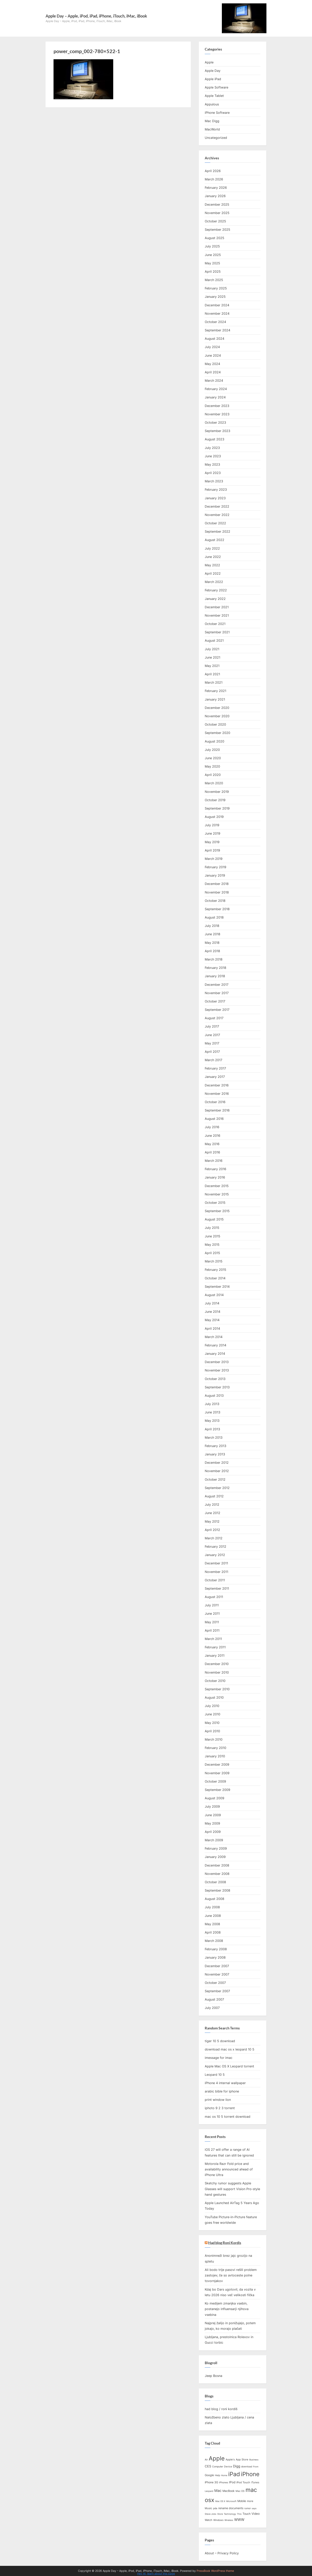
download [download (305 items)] (246, 2466)
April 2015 (212, 1253)
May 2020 (212, 766)
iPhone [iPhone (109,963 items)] (250, 2474)
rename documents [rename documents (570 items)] (230, 2508)
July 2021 (212, 649)
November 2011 (216, 1572)
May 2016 (212, 1144)
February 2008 (216, 1949)
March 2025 (214, 280)
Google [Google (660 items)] (209, 2475)
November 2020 (217, 716)
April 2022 (213, 573)
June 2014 (212, 1312)
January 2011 (214, 1655)
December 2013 (217, 1362)
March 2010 (213, 1739)
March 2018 (213, 959)
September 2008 (217, 1890)
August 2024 (214, 339)
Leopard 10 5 (215, 2075)
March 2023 (214, 481)
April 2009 (213, 1832)
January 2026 (215, 196)
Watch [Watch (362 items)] (208, 2520)
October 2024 (215, 322)
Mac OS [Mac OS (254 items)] (240, 2491)
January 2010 (215, 1756)
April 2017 (212, 1052)
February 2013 (215, 1446)
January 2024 (215, 397)
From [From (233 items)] (255, 2466)
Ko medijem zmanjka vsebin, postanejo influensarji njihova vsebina (227, 2309)
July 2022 (212, 548)
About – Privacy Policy (222, 2553)
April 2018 (212, 951)
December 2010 (217, 1664)
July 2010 (212, 1706)
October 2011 (215, 1580)
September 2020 (217, 733)
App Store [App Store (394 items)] (242, 2459)
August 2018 (214, 917)
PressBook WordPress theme (215, 2570)
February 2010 (215, 1748)
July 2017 (212, 1026)
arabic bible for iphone (222, 2091)
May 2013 (212, 1421)
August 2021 (214, 640)
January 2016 (215, 1177)
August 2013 (214, 1395)
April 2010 (212, 1731)
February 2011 (215, 1647)
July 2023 (212, 448)
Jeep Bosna (213, 2376)
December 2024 (217, 305)
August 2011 (214, 1597)
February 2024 (216, 389)
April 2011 (212, 1630)
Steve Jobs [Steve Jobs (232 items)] (210, 2514)
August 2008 (214, 1899)
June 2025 (213, 255)
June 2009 (213, 1815)
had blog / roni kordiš (221, 2409)
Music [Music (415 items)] (208, 2508)
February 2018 (215, 968)
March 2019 (213, 859)
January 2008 (215, 1957)
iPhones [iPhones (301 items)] (223, 2482)
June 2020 (213, 758)
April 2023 (213, 473)
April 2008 (213, 1932)
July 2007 (212, 2008)
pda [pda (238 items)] (215, 2508)
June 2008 (213, 1916)
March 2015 (213, 1261)
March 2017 (213, 1060)
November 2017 (217, 993)
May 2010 (212, 1723)
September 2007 (217, 1991)
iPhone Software (217, 113)
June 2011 (212, 1613)
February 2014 (215, 1345)
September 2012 (217, 1488)
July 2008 (212, 1907)
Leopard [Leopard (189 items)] (209, 2491)
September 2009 (217, 1790)
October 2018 (215, 901)
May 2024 (212, 364)
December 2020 (217, 708)
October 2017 (215, 1001)
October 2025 (215, 221)
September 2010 (217, 1689)
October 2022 (215, 523)
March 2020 (214, 783)
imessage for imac (218, 2058)
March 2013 (213, 1437)
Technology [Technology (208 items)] (230, 2514)
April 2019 (212, 850)
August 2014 (214, 1295)
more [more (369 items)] (250, 2501)
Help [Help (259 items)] (217, 2475)
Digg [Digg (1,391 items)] (236, 2466)
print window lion (218, 2100)
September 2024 (217, 330)
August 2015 (214, 1219)
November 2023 (217, 414)
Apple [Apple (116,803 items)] (217, 2458)
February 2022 (216, 590)
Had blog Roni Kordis (224, 2242)
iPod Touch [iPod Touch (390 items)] (243, 2482)
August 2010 (214, 1697)
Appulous (212, 104)
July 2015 (212, 1228)
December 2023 (217, 406)
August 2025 (214, 238)
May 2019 (212, 842)
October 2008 (215, 1882)
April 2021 (212, 674)
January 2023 (215, 498)
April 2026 (213, 171)
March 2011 (213, 1639)
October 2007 (215, 1983)
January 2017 (215, 1077)
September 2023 (217, 431)
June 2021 (212, 657)
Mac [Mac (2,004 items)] (217, 2490)
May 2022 (212, 565)
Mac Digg (212, 121)
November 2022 (217, 515)
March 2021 (213, 682)
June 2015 (212, 1236)
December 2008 (217, 1865)
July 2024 (212, 347)
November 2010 (217, 1672)
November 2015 (217, 1194)
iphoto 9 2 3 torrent (220, 2108)
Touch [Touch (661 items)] (247, 2513)
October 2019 (215, 800)
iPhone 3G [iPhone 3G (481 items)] (211, 2482)
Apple (209, 62)
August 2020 (214, 741)
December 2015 (217, 1186)
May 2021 (212, 666)
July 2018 (212, 926)
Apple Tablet (214, 96)
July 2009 (212, 1806)
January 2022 (215, 599)
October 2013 (215, 1379)
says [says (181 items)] (254, 2508)
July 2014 (212, 1303)
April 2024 (213, 372)
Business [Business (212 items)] (253, 2459)
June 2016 (212, 1136)
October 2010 (215, 1681)
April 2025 (213, 271)
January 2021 (215, 699)
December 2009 (217, 1764)
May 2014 (212, 1320)
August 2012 (214, 1496)
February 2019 (215, 867)
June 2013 (212, 1412)
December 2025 (217, 204)
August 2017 (214, 1018)
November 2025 (217, 213)
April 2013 (212, 1429)
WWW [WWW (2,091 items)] (239, 2520)
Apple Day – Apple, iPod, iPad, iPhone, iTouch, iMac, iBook (96, 16)
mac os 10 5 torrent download (227, 2117)
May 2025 (212, 263)
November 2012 (217, 1471)
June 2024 (213, 355)
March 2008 (214, 1941)
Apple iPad (213, 79)
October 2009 (215, 1781)
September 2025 (217, 230)
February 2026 (216, 188)
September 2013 (217, 1387)
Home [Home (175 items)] (224, 2475)
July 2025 (212, 246)
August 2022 (214, 540)
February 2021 (215, 691)
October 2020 (215, 724)
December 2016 (217, 1085)
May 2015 (212, 1245)
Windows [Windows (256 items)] (218, 2520)
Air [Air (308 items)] (206, 2459)
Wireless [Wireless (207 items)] (228, 2520)
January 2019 (215, 875)
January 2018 (215, 976)
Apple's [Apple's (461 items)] (230, 2459)
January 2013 (215, 1454)
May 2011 (212, 1622)
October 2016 (215, 1102)
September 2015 (217, 1211)
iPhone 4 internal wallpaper (225, 2083)
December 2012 (217, 1463)
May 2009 (212, 1823)
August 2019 (214, 817)
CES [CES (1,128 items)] (208, 2466)
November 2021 (217, 615)
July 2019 (212, 825)
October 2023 (215, 422)
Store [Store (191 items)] (220, 2514)
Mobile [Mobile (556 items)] (241, 2501)
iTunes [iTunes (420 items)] (255, 2482)
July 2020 (212, 750)
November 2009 (217, 1773)
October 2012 (215, 1479)
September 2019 (217, 808)
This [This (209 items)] (239, 2514)
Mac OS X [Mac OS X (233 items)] (220, 2501)
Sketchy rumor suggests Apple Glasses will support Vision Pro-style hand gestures (232, 2188)
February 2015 (215, 1270)
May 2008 (212, 1924)
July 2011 (212, 1605)
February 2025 (216, 288)
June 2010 (212, 1714)
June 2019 (212, 833)
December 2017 (216, 985)
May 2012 (212, 1521)
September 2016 (217, 1110)
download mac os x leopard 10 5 (229, 2049)
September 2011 (217, 1588)
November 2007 (217, 1974)
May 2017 (212, 1043)
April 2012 (212, 1530)
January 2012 (215, 1555)
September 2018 (217, 909)
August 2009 (214, 1798)
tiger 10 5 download (220, 2041)
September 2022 (217, 531)
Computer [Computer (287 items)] (217, 2466)
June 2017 (212, 1035)
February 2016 (215, 1169)
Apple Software (216, 87)
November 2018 (217, 892)
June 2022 (213, 557)
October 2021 (215, 624)
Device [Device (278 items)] (228, 2466)
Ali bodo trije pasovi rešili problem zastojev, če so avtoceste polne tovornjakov (231, 2275)
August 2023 (214, 439)
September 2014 (217, 1286)
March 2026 (214, 179)
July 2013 (212, 1404)
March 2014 (213, 1337)
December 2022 (217, 506)
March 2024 (214, 380)
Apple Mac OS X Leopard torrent (229, 2066)
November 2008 (217, 1874)
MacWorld (212, 129)
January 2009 (215, 1857)
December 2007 (217, 1966)
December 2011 (216, 1563)
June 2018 (212, 934)
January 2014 (215, 1354)
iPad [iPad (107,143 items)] (234, 2474)
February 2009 (216, 1848)
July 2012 (212, 1504)
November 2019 (217, 792)
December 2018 (217, 884)
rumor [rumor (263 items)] (247, 2508)
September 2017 (217, 1010)
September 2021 (217, 632)
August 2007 (214, 1999)
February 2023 (216, 489)
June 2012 (212, 1513)
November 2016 (217, 1094)
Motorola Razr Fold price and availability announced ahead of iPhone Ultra (229, 2169)
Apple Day (212, 71)
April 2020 (213, 775)
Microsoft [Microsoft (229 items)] (231, 2501)
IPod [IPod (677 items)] (232, 2482)
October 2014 (215, 1278)
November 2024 (217, 313)
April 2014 (212, 1328)
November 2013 (217, 1370)
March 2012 (213, 1538)
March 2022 (214, 582)
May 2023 (212, 464)
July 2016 (212, 1127)
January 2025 (215, 297)
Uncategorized (216, 138)
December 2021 (217, 607)
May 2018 (212, 943)
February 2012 (215, 1546)
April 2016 (212, 1152)
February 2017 (215, 1068)
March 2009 (214, 1840)
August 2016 (214, 1119)
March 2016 (213, 1161)
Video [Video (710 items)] (256, 2514)
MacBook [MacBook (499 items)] (228, 2490)
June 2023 (213, 456)
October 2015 (215, 1203)
